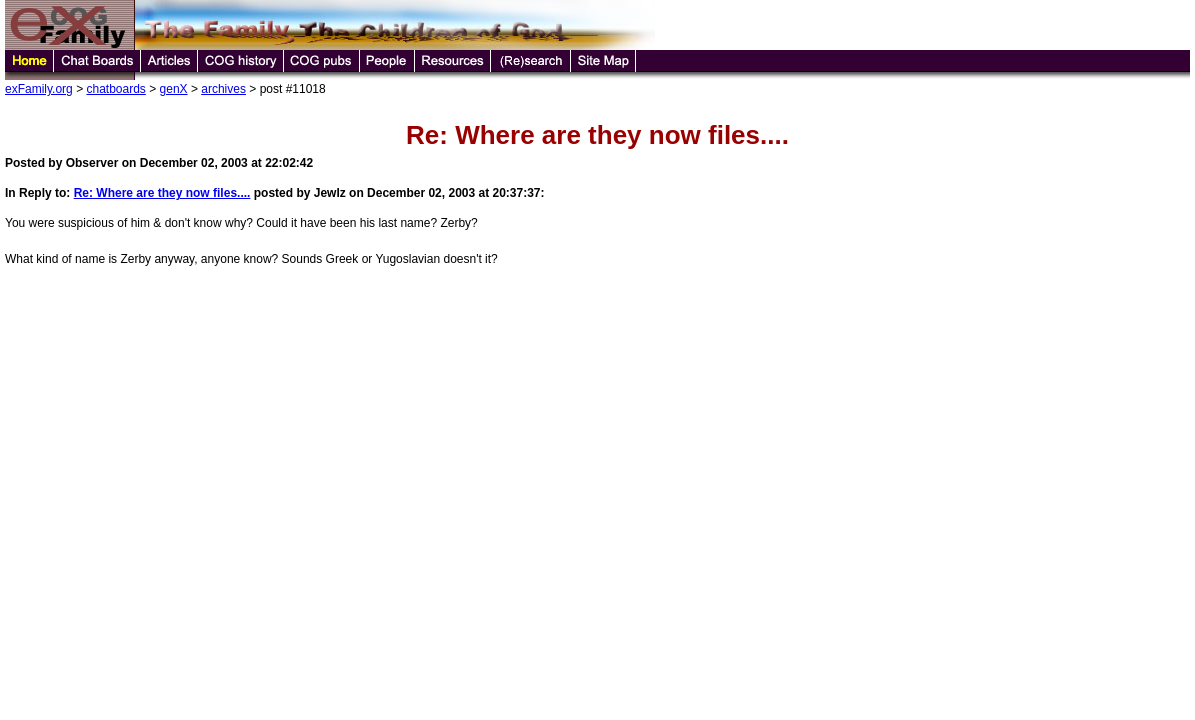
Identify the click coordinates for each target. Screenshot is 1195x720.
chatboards (115, 89)
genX (174, 89)
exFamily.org (39, 89)
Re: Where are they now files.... (162, 193)
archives (223, 89)
